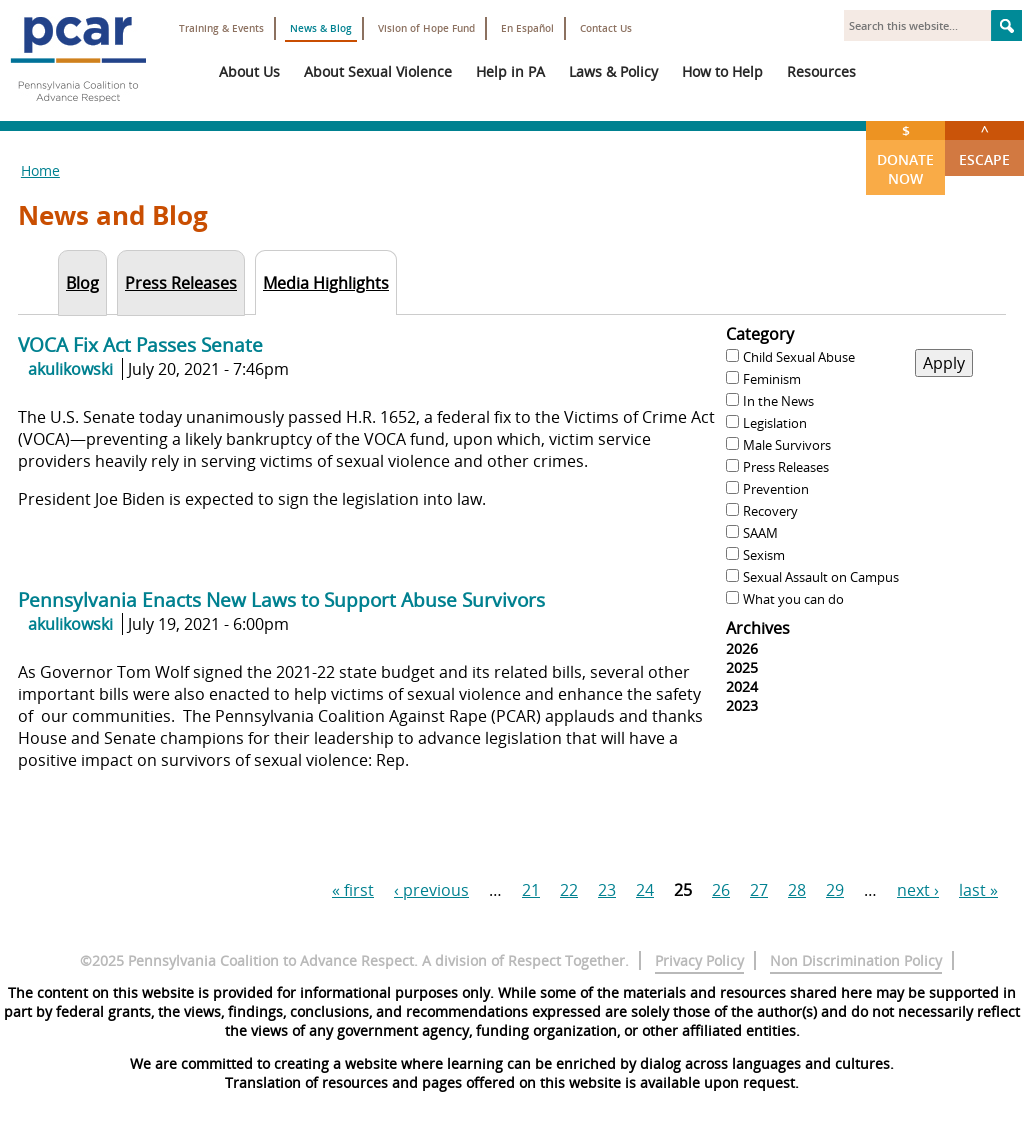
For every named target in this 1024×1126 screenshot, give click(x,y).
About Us (249, 71)
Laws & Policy (613, 71)
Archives (758, 628)
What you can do (793, 599)
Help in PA (510, 71)
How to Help (722, 71)
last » (978, 890)
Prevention (776, 489)
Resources (821, 71)
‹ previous (431, 890)
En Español (527, 28)
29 (835, 890)
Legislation (775, 423)
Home (40, 170)
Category (760, 334)
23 (607, 890)
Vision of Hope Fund (426, 28)
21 (531, 890)
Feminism (772, 379)
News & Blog (321, 28)
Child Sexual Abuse (799, 357)
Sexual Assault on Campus (821, 577)
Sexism (764, 555)
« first (353, 890)
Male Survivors (787, 445)
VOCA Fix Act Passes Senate (140, 344)
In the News (778, 401)
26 (721, 890)
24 (645, 890)
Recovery (770, 511)
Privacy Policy (699, 960)
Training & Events (221, 28)
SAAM (760, 533)
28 (797, 890)
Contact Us (606, 28)
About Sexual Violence (378, 71)
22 (569, 890)
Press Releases (786, 467)
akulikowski (70, 369)
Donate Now (905, 154)
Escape (984, 145)
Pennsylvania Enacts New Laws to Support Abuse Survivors (281, 599)
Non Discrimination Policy (856, 960)
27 (759, 890)
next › (918, 890)
